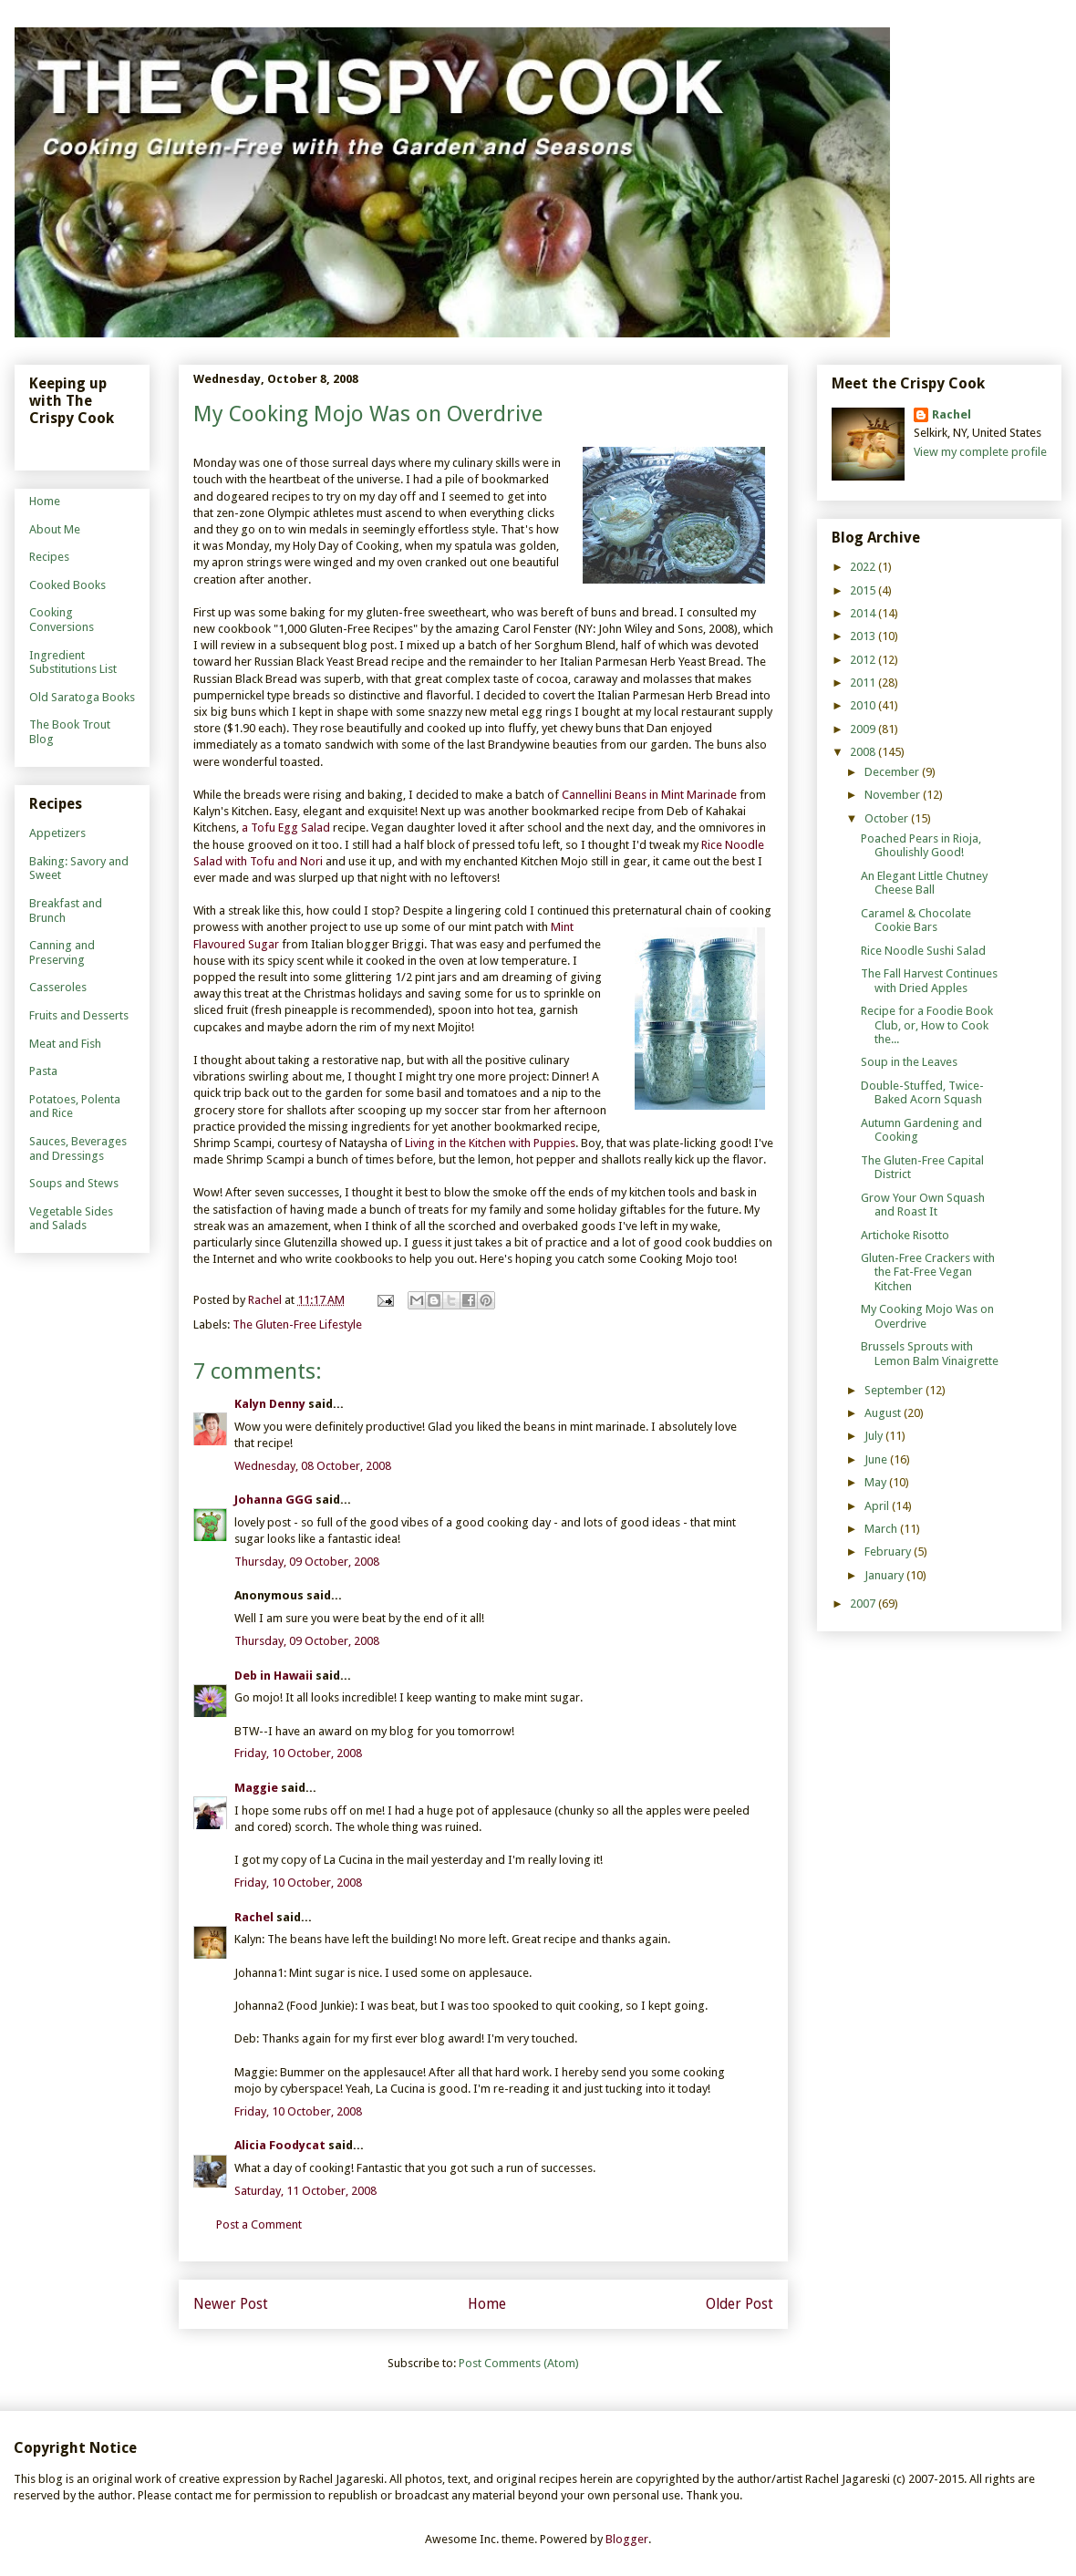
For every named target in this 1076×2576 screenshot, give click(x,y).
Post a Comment (259, 2224)
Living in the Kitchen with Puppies (490, 1143)
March (882, 1529)
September (895, 1390)
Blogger (626, 2539)
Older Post (739, 2303)
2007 (864, 1603)
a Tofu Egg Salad (287, 827)
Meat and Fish (65, 1043)
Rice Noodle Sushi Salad (923, 950)
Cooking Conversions (61, 619)
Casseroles (58, 987)
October (887, 818)
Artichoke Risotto (905, 1235)
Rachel (254, 1917)
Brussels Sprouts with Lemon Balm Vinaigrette (929, 1354)
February (889, 1551)
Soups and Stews (74, 1183)
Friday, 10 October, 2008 (298, 1753)
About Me (54, 529)
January (885, 1575)
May (876, 1482)
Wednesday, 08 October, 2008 (312, 1466)
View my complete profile (980, 452)
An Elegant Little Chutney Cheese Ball (924, 883)
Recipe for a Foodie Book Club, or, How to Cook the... (927, 1025)
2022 (864, 567)
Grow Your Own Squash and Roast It (923, 1205)
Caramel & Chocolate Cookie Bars (916, 920)
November (893, 795)
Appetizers (57, 833)
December (893, 772)
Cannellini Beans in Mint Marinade (649, 795)
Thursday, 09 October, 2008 (306, 1561)
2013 (864, 636)
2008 (864, 752)
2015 (864, 590)
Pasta (43, 1071)
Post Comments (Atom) (519, 2363)
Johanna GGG (273, 1499)
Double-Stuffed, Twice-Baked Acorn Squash (922, 1093)
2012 (864, 660)
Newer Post (230, 2303)
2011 (864, 682)
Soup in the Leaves (909, 1062)
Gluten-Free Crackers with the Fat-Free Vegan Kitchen (928, 1272)
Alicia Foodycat (280, 2145)
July (874, 1436)
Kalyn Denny (269, 1404)
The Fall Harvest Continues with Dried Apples (929, 981)
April (878, 1506)
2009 (864, 729)
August (884, 1413)
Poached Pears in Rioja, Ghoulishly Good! (921, 846)
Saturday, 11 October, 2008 (305, 2191)
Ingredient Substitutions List (73, 662)
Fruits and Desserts (79, 1015)
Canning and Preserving (62, 952)
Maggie (256, 1788)
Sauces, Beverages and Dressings (78, 1148)
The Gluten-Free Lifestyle (297, 1324)
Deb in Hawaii (273, 1675)
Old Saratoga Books (82, 697)
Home (487, 2303)
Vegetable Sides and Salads (71, 1219)
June (877, 1459)
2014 (864, 613)
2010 (864, 705)
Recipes (49, 557)
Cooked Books (67, 585)
